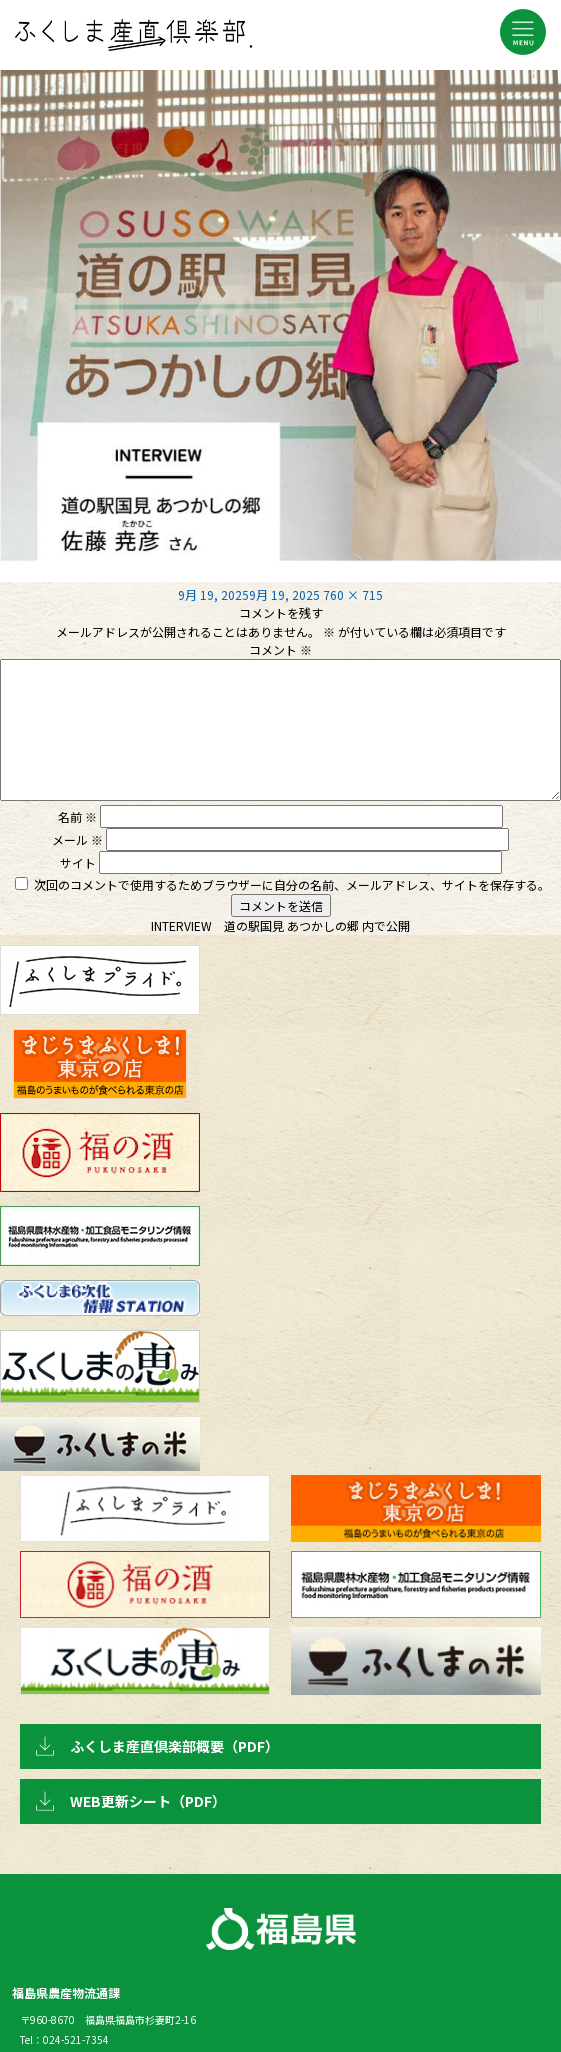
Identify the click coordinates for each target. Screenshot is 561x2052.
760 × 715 (353, 594)
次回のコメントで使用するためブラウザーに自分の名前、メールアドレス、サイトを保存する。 (292, 884)
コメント (280, 649)
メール (77, 839)
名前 (77, 816)
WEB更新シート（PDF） (148, 1801)
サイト (78, 862)
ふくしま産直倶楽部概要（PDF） (174, 1746)
